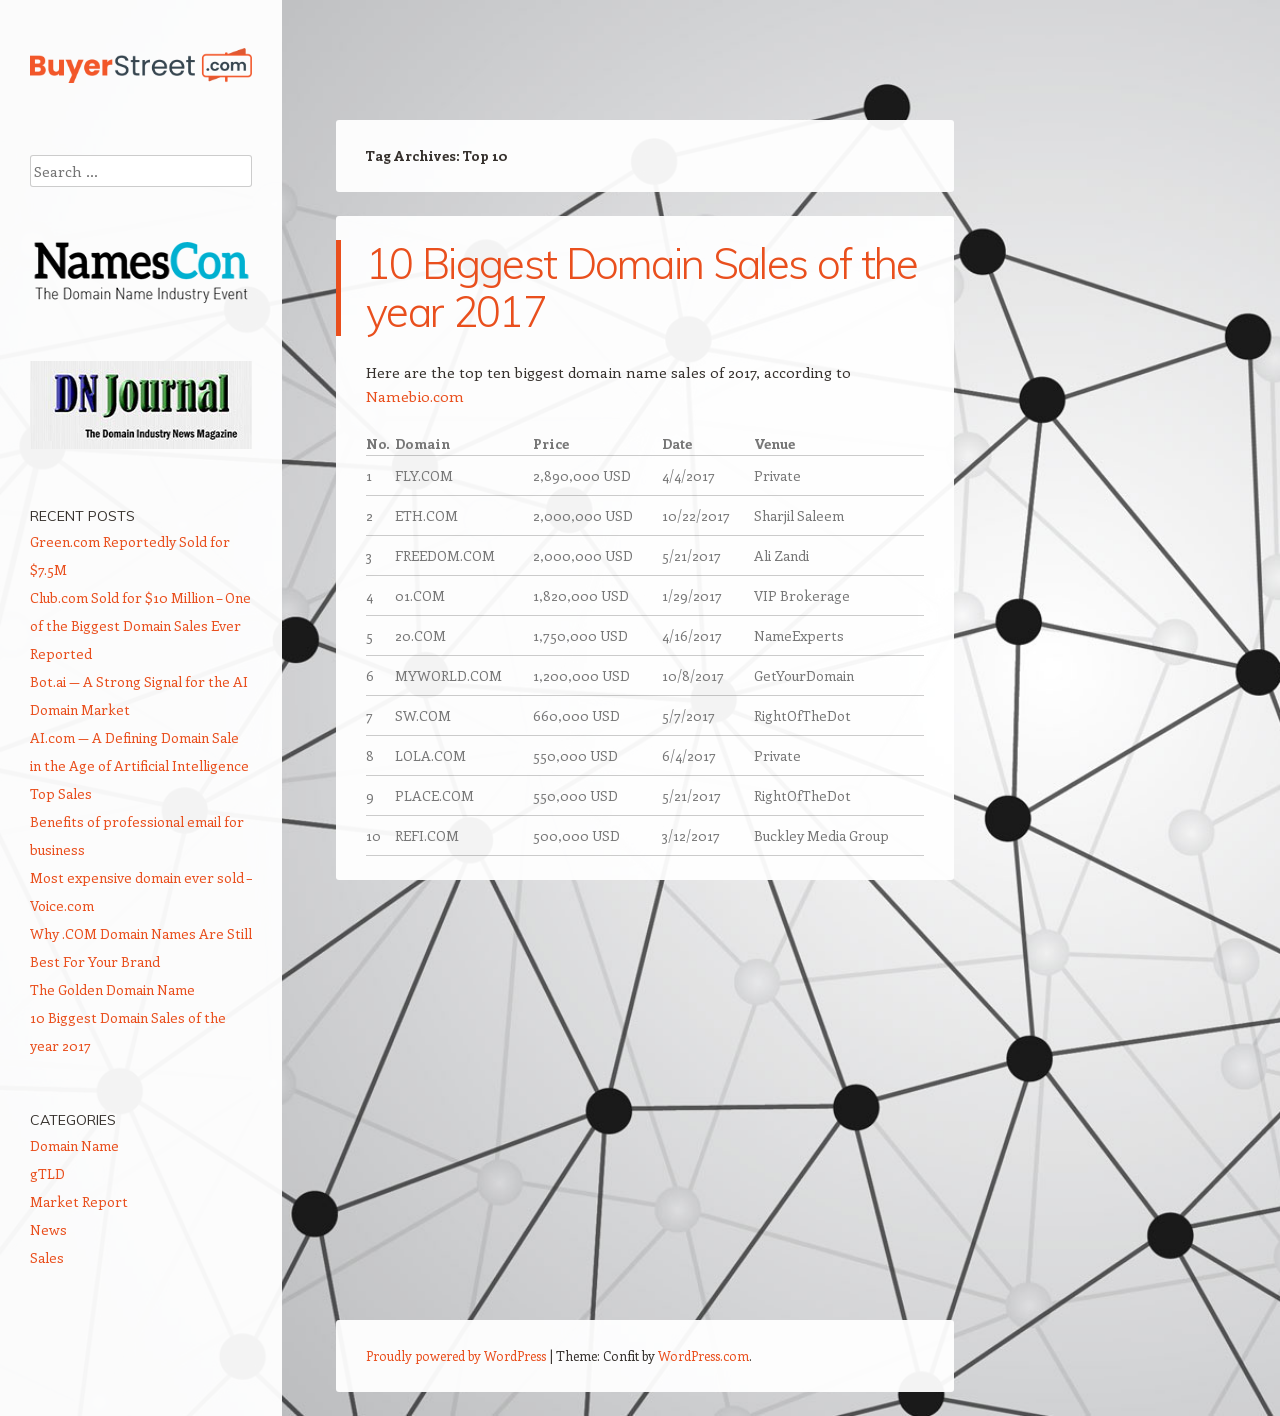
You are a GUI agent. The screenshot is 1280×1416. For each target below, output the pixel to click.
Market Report (79, 1201)
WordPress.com (703, 1355)
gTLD (47, 1173)
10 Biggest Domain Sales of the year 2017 (642, 287)
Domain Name (74, 1145)
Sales (47, 1257)
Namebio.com (415, 396)
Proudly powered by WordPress (456, 1355)
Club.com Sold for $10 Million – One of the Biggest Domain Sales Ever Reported (140, 625)
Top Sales (61, 793)
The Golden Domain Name (112, 989)
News (48, 1229)
